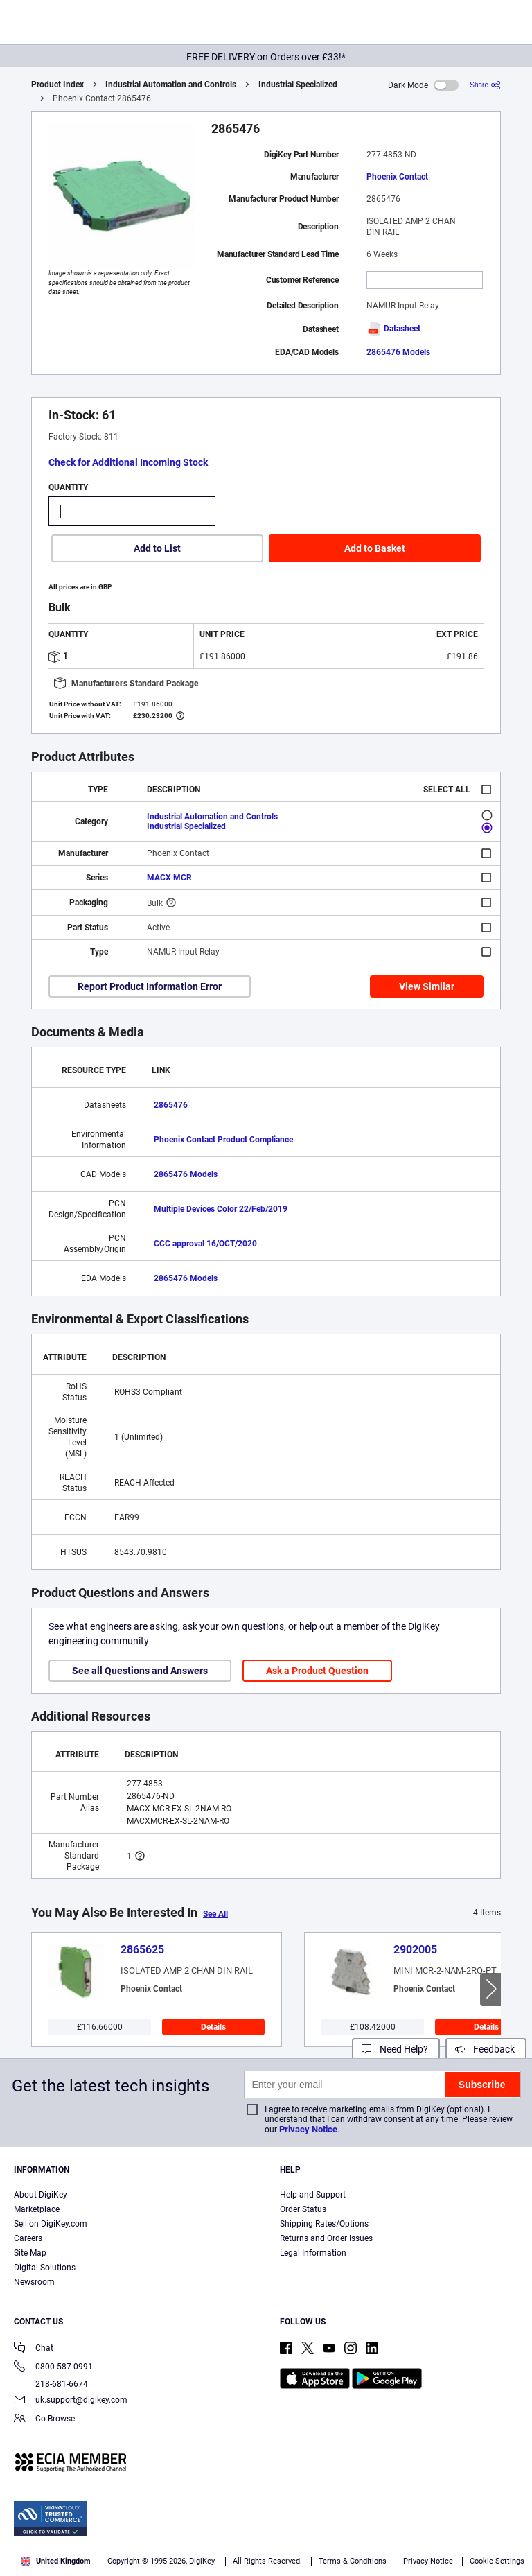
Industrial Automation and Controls (170, 84)
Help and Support (313, 2195)
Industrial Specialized (297, 84)
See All (215, 1914)
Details (213, 2027)
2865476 (171, 1105)
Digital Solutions (45, 2267)
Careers (28, 2238)
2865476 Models (398, 352)
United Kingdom (56, 2561)
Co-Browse (44, 2419)
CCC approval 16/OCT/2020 (205, 1243)
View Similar (426, 986)
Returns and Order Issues (326, 2238)
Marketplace (37, 2209)
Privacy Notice (308, 2129)
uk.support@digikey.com (70, 2401)
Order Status (303, 2209)
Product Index (57, 84)
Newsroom (34, 2282)
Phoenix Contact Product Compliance (223, 1140)
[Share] (485, 85)
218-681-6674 (51, 2384)
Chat (33, 2349)
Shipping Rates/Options (324, 2224)
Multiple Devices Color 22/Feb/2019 (220, 1209)
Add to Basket (374, 548)
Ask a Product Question (317, 1670)
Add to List (157, 548)
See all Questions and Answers (140, 1670)
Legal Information (313, 2253)
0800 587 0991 (53, 2367)
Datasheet (393, 328)
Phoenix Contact (397, 177)
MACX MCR (169, 877)
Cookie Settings (497, 2561)
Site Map (30, 2253)
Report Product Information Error (150, 986)
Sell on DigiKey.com (50, 2224)
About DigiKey (40, 2195)
